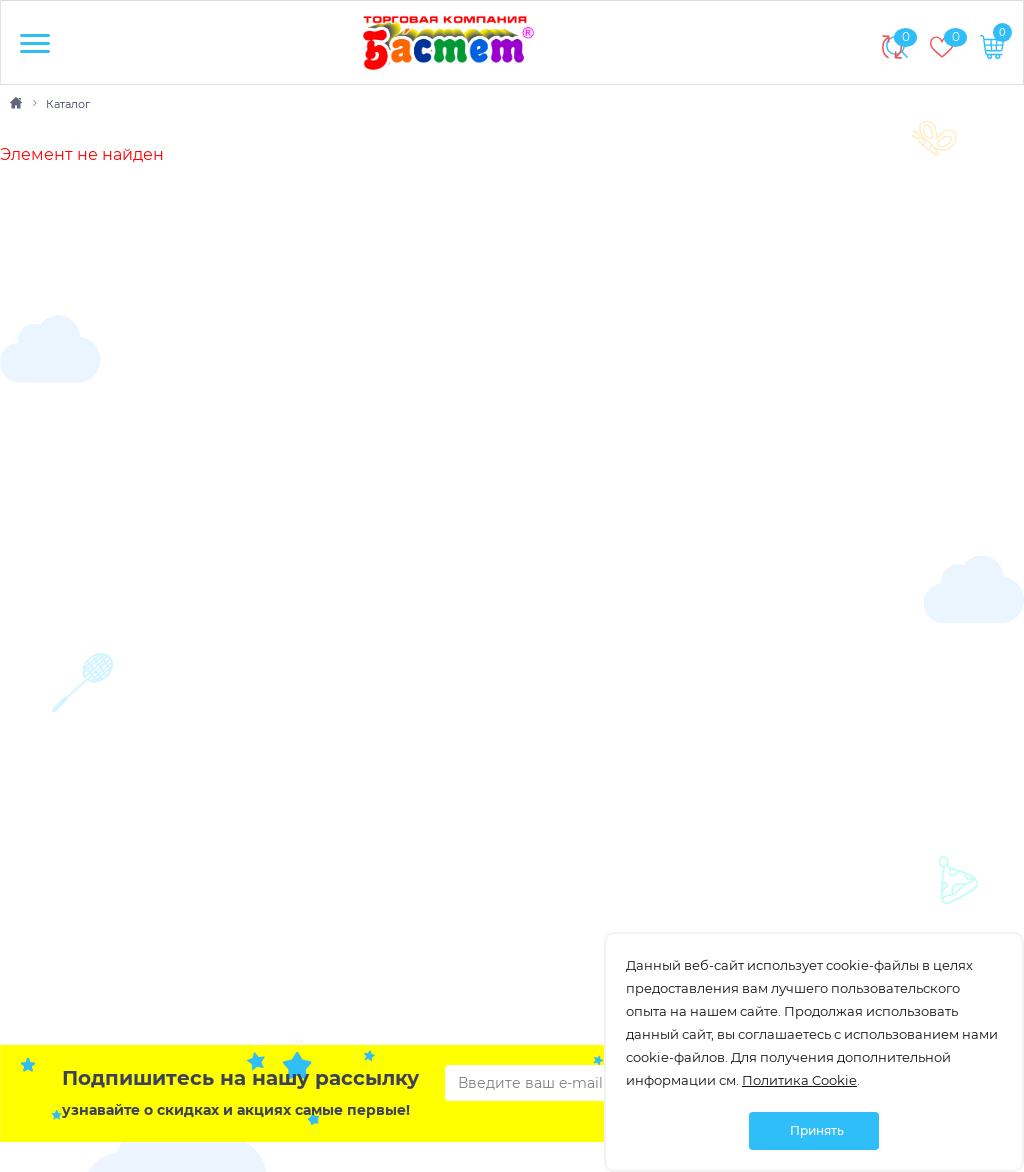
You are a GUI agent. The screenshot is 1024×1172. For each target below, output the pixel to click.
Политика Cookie (799, 1080)
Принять (817, 1130)
